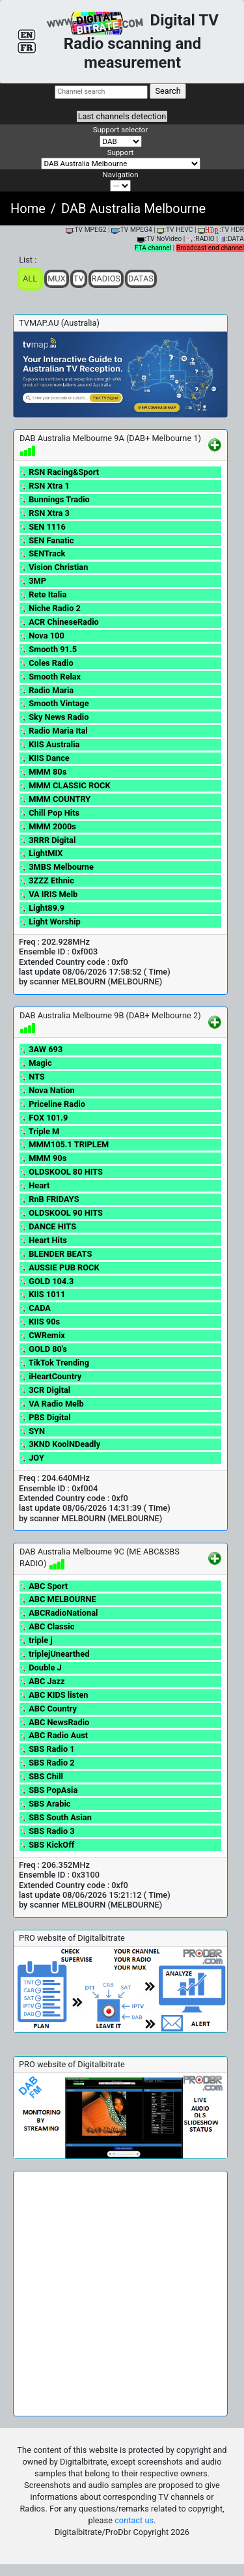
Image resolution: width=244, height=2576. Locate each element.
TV (79, 278)
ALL (30, 278)
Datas (141, 278)
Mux (56, 278)
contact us (134, 2520)
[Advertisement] (122, 2293)
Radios (106, 278)
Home (28, 208)
